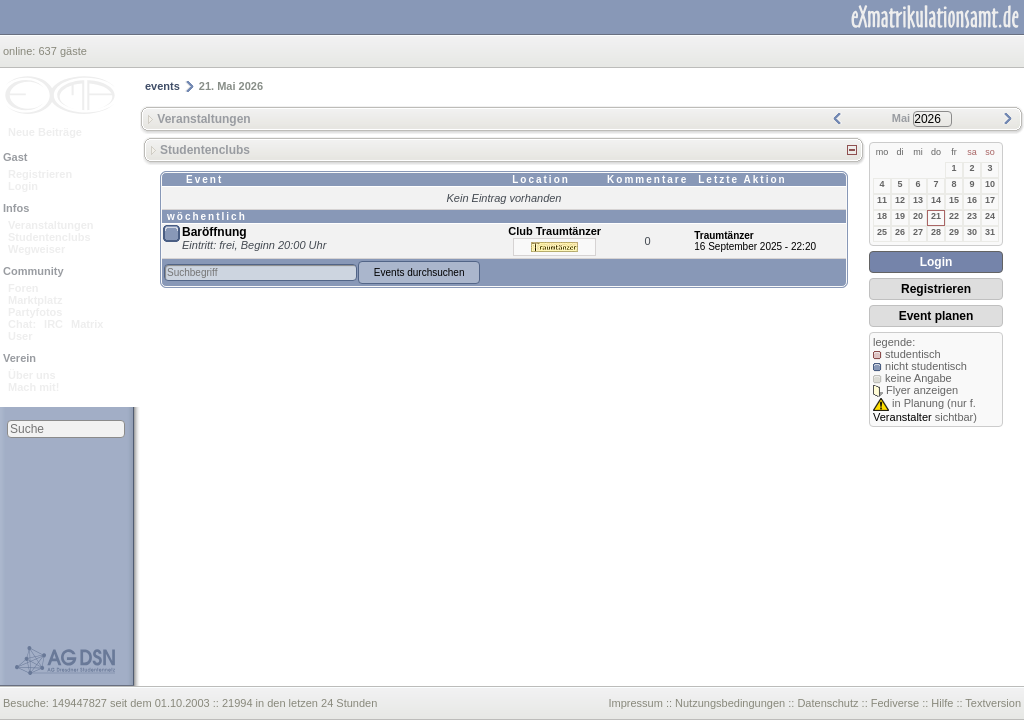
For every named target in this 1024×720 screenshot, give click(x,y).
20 (918, 216)
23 (972, 216)
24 (990, 216)
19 (900, 216)
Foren (23, 288)
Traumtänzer (723, 235)
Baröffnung (214, 232)
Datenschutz (827, 703)
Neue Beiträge (45, 132)
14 (936, 200)
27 (918, 232)
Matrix (87, 324)
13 (918, 200)
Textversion (993, 703)
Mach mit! (33, 387)
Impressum (635, 703)
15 (954, 200)
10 (990, 184)
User (20, 336)
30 (972, 232)
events (162, 86)
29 (954, 232)
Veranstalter (902, 417)
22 (954, 216)
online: (20, 51)
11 (882, 200)
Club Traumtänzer (554, 231)
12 (900, 200)
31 (990, 232)
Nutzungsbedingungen (730, 703)
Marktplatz (35, 300)
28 (936, 232)
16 (972, 200)
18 (882, 216)
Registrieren (40, 174)
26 (900, 232)
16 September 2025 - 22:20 (755, 246)
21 (936, 216)
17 (990, 200)
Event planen (936, 316)
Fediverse (895, 703)
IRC (53, 324)
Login (23, 186)
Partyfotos (35, 312)
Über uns (32, 375)
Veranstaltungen (51, 225)
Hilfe (942, 703)
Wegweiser (36, 249)
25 (882, 232)
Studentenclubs (49, 237)
